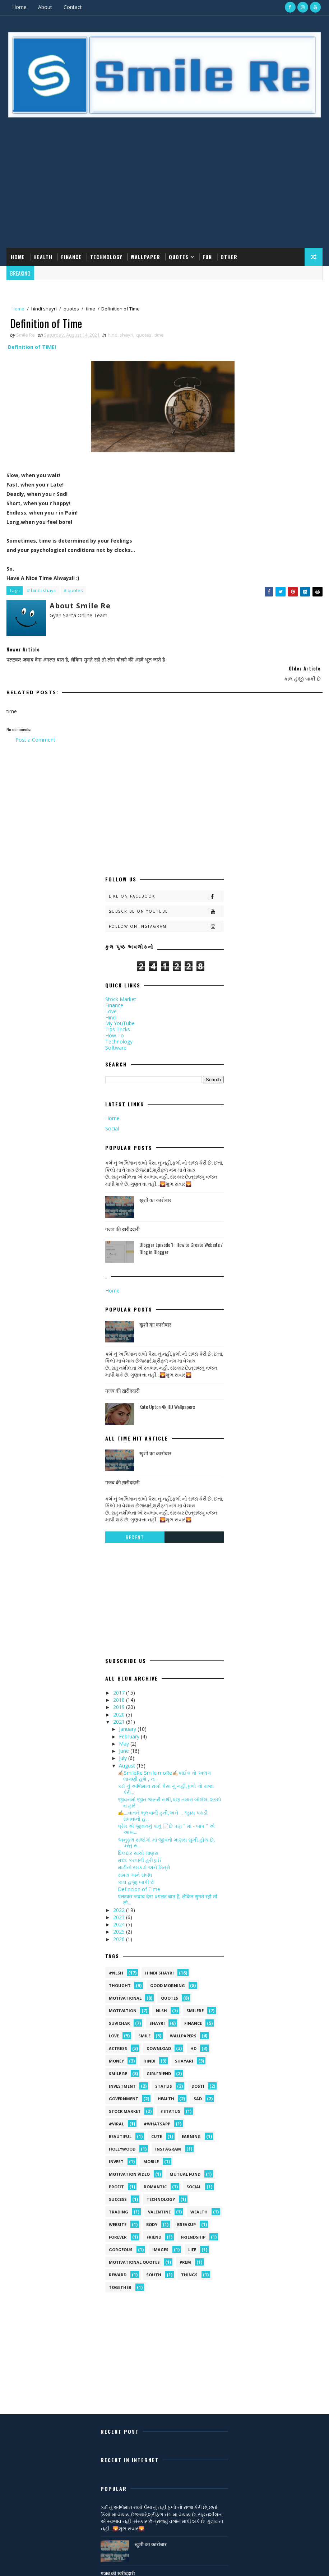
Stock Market (120, 988)
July (123, 1748)
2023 (119, 1906)
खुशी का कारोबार (155, 1189)
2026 (119, 1928)
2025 (119, 1921)
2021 (119, 1711)
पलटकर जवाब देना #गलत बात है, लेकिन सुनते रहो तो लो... (167, 1889)
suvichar (119, 2012)
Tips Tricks (117, 1018)
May (124, 1733)
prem (185, 2251)
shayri (157, 2012)
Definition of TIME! (32, 347)
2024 (119, 1914)
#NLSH (116, 1962)
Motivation (122, 2000)
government (123, 2088)
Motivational (125, 1987)
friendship (193, 2226)
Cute (156, 2126)
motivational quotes (134, 2251)
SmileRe (195, 2000)
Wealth (199, 2201)
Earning (191, 2126)
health (166, 2088)
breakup (186, 2214)
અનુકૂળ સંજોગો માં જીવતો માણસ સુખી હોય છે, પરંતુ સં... (166, 1832)
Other (229, 256)
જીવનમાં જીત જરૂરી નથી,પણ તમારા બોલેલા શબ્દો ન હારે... (169, 1791)
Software (115, 1037)
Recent (135, 1526)
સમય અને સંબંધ (135, 1864)
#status (170, 2100)
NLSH (161, 2000)
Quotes (179, 256)
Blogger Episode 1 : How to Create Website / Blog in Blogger (181, 1237)
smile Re (118, 2063)
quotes (71, 308)
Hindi (111, 1007)
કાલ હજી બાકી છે (136, 1871)
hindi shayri (44, 308)
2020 (119, 1704)
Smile (144, 2025)
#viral (116, 2113)
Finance (71, 256)
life (192, 2239)
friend (154, 2226)
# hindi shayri (41, 591)
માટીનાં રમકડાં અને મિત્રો (144, 1856)
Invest (116, 2151)
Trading (118, 2201)
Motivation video (129, 2163)
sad (198, 2088)
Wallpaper (145, 256)
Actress (118, 2038)
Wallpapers (183, 2025)
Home (19, 7)
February (130, 1726)
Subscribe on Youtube (166, 901)
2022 (119, 1899)
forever (118, 2226)
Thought (120, 1975)
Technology (106, 256)
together (120, 2277)
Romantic (155, 2176)
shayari (184, 2050)
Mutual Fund (185, 2163)
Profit (116, 2176)
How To (114, 1025)
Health (42, 256)
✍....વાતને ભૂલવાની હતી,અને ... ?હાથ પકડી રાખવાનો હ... (163, 1805)
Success (118, 2189)
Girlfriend (159, 2063)
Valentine (159, 2201)
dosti (197, 2075)
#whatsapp (157, 2113)
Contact (73, 7)
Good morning (167, 1975)
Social (112, 1118)
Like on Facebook (166, 886)
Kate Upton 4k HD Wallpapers (167, 1396)
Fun (207, 256)
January (128, 1718)
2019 (119, 1696)
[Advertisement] (164, 190)
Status (163, 2075)
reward (117, 2264)
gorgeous (121, 2239)
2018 (119, 1689)
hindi (149, 2050)
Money (116, 2050)
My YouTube (120, 1012)
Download (159, 2038)
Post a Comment (35, 729)
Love (111, 1000)
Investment (122, 2075)
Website (117, 2214)
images (160, 2239)
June (124, 1740)
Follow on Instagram (166, 916)
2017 (119, 1682)
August (127, 1755)
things (189, 2264)
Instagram (168, 2138)
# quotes (73, 591)
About (45, 7)
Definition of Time (139, 1878)
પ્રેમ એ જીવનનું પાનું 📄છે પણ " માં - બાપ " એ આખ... (166, 1818)
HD (193, 2038)
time (90, 308)
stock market (125, 2100)
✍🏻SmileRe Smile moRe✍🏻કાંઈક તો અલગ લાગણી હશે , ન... (164, 1765)
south (153, 2264)
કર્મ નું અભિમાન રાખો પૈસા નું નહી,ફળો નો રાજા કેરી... (166, 1778)
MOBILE (151, 2151)
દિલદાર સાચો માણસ (138, 1842)
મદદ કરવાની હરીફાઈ (140, 1849)
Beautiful (120, 2126)
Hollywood (122, 2138)
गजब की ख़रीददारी (122, 1218)
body (151, 2214)
